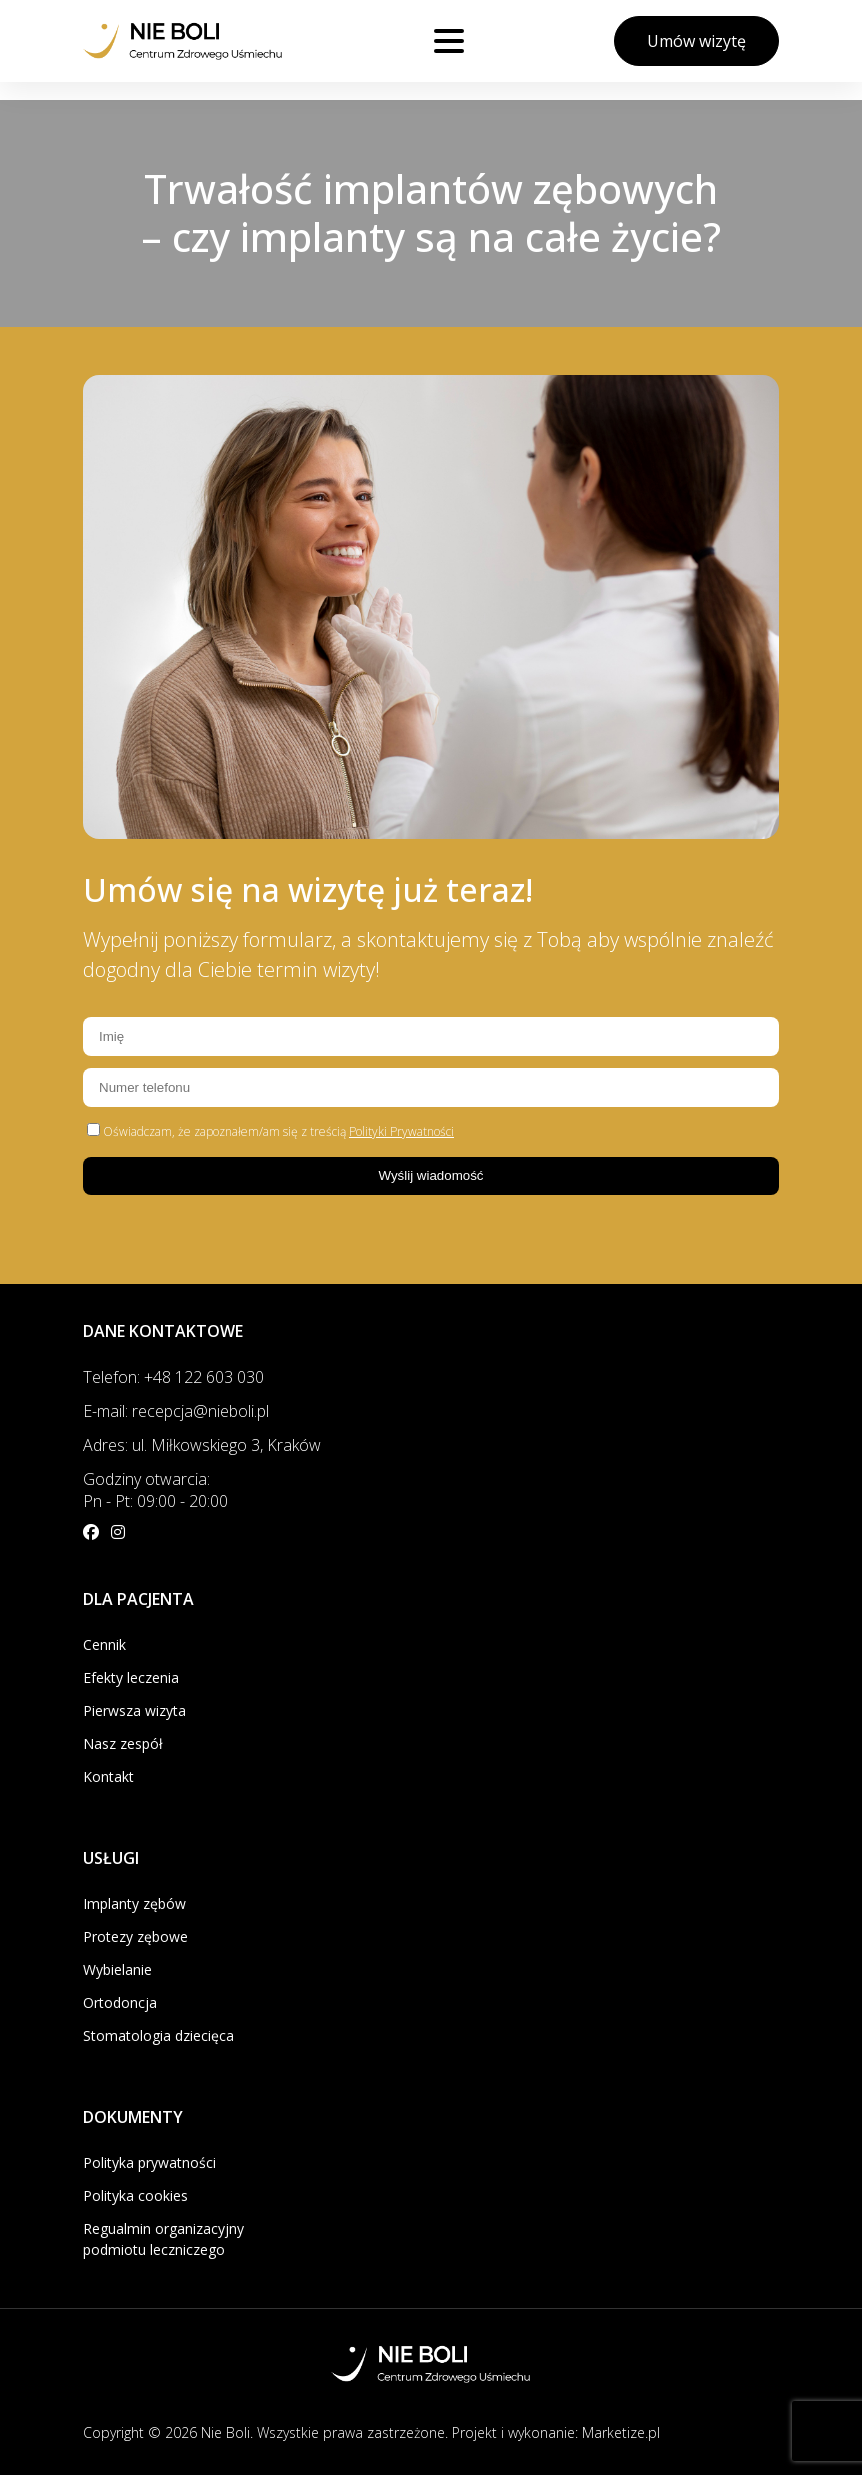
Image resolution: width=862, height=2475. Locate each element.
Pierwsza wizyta (134, 1710)
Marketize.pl (621, 2432)
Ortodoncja (120, 2002)
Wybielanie (117, 1969)
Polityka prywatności (149, 2162)
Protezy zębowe (135, 1936)
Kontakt (108, 1776)
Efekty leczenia (131, 1677)
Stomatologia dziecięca (158, 2035)
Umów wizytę (696, 41)
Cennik (104, 1644)
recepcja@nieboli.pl (200, 1411)
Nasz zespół (123, 1743)
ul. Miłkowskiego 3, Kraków (226, 1445)
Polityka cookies (135, 2195)
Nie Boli (225, 2432)
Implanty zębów (134, 1903)
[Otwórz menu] (449, 41)
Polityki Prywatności (401, 1131)
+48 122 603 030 (204, 1377)
